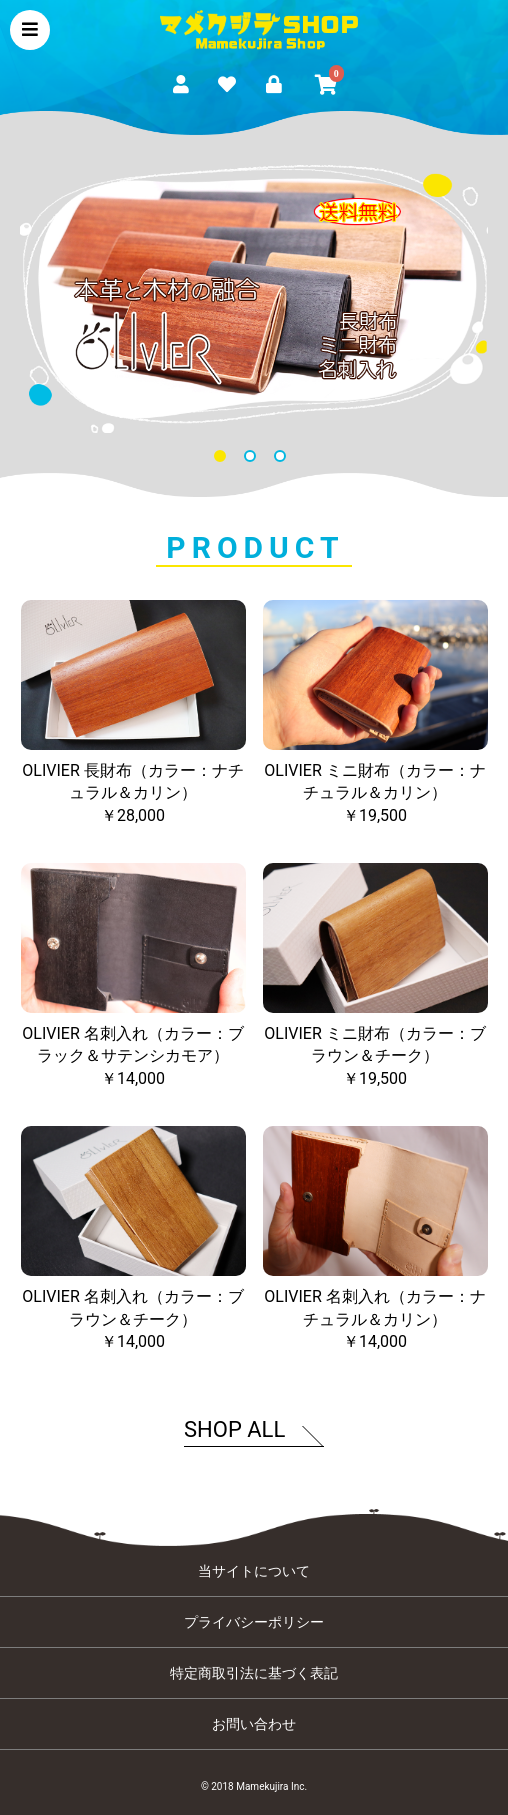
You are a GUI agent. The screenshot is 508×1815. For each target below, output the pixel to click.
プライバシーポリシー (254, 1622)
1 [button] (224, 460)
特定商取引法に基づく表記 (254, 1673)
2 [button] (254, 460)
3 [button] (284, 460)
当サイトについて (254, 1571)
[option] (254, 299)
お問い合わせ (254, 1724)
